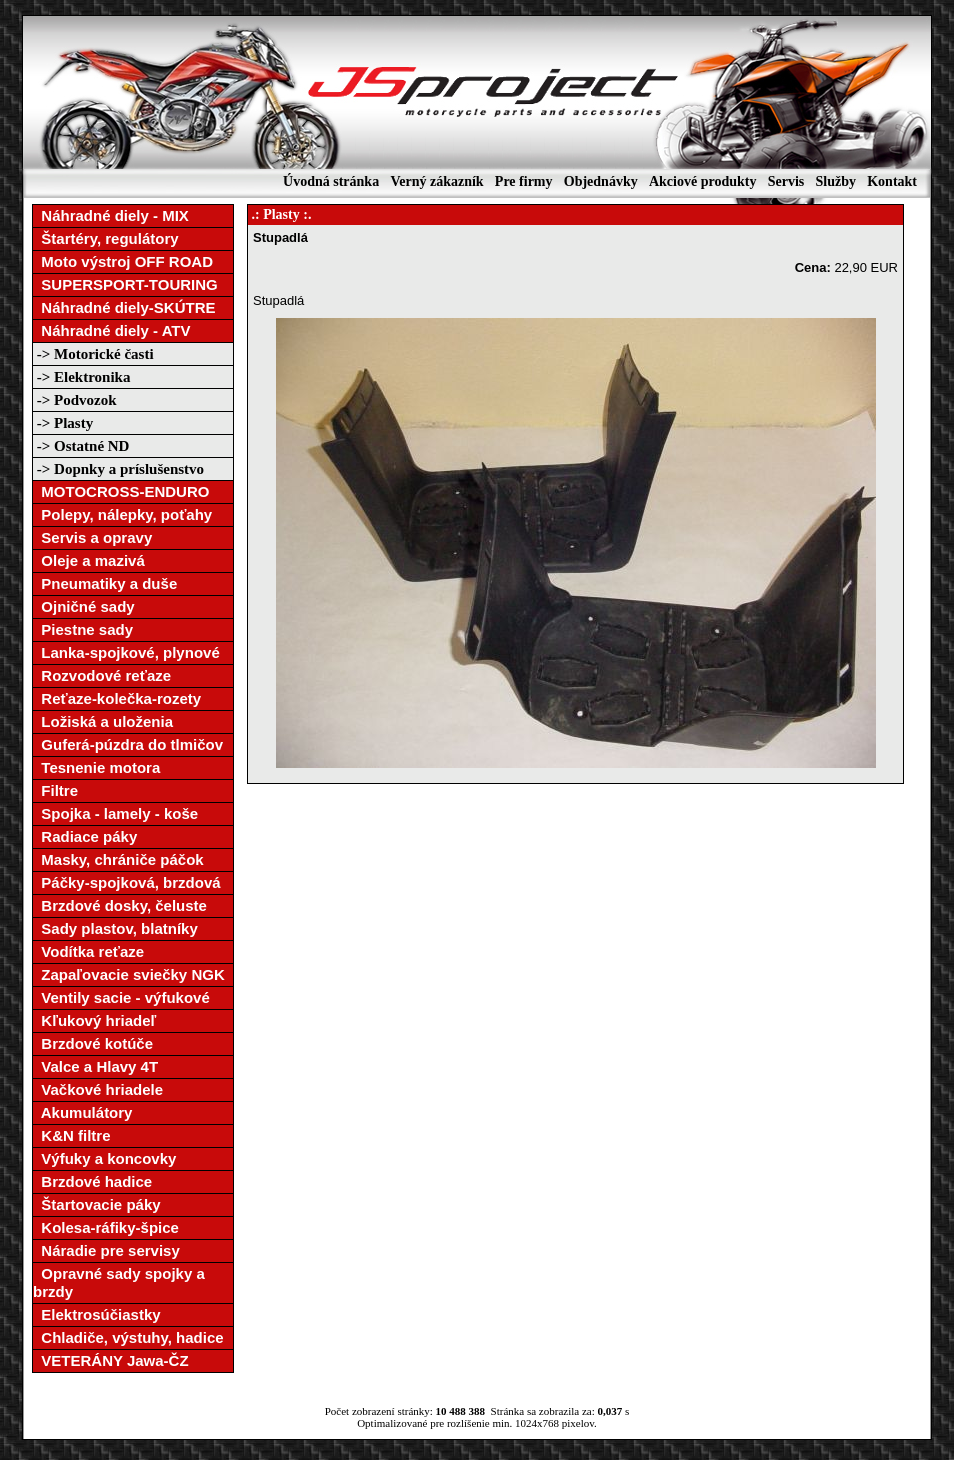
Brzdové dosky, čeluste (120, 905)
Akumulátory (82, 1112)
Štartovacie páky (97, 1204)
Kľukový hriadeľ (94, 1020)
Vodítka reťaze (88, 951)
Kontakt (892, 181)
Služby (835, 181)
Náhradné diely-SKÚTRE (124, 307)
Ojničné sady (84, 606)
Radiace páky (85, 836)
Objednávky (601, 181)
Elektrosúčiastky (97, 1314)
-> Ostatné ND (81, 446)
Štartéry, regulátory (106, 238)
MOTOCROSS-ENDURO (121, 491)
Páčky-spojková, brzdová (127, 882)
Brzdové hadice (92, 1181)
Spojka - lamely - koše (115, 813)
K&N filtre (72, 1135)
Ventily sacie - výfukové (121, 997)
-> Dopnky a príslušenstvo (118, 469)
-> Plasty (63, 423)
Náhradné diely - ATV (112, 330)
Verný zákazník (436, 181)
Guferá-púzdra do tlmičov (128, 744)
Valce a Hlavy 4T (95, 1066)
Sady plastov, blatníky (115, 928)
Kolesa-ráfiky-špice (106, 1227)
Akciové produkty (702, 181)
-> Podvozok (75, 400)
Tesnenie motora (96, 767)
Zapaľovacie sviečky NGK (129, 974)
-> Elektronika (81, 377)
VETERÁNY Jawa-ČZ (111, 1360)
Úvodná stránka (331, 181)
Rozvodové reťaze (102, 675)
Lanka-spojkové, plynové (126, 652)
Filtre (55, 790)
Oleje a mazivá (89, 560)
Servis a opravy (92, 537)
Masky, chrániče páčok (118, 859)
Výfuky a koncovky (104, 1158)
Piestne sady (83, 629)
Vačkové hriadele (98, 1089)
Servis (786, 181)
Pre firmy (524, 181)
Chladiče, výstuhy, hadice (128, 1337)
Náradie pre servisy (106, 1250)
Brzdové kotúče (93, 1043)
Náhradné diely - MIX (111, 215)
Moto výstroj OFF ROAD (123, 261)
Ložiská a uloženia (103, 721)
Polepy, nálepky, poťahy (122, 514)
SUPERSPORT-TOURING (125, 284)
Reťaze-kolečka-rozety (117, 698)
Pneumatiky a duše (105, 583)
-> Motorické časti (93, 354)
